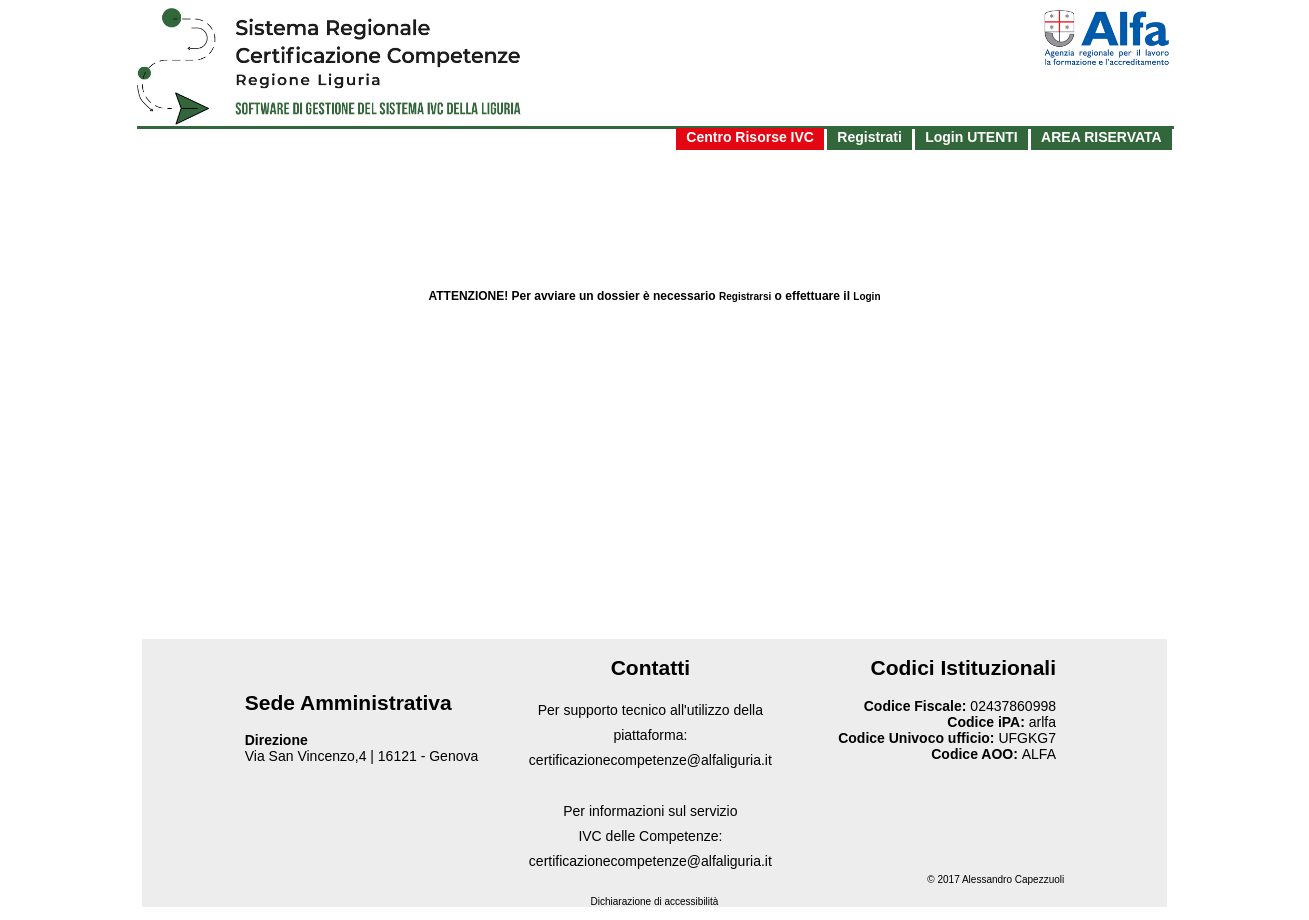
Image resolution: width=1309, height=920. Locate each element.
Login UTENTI (971, 137)
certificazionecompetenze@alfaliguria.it (650, 760)
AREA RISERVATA (1101, 137)
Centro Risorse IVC (750, 137)
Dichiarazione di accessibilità (655, 901)
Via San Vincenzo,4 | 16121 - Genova (362, 756)
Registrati (869, 137)
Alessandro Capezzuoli (1013, 879)
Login (866, 296)
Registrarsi (745, 296)
